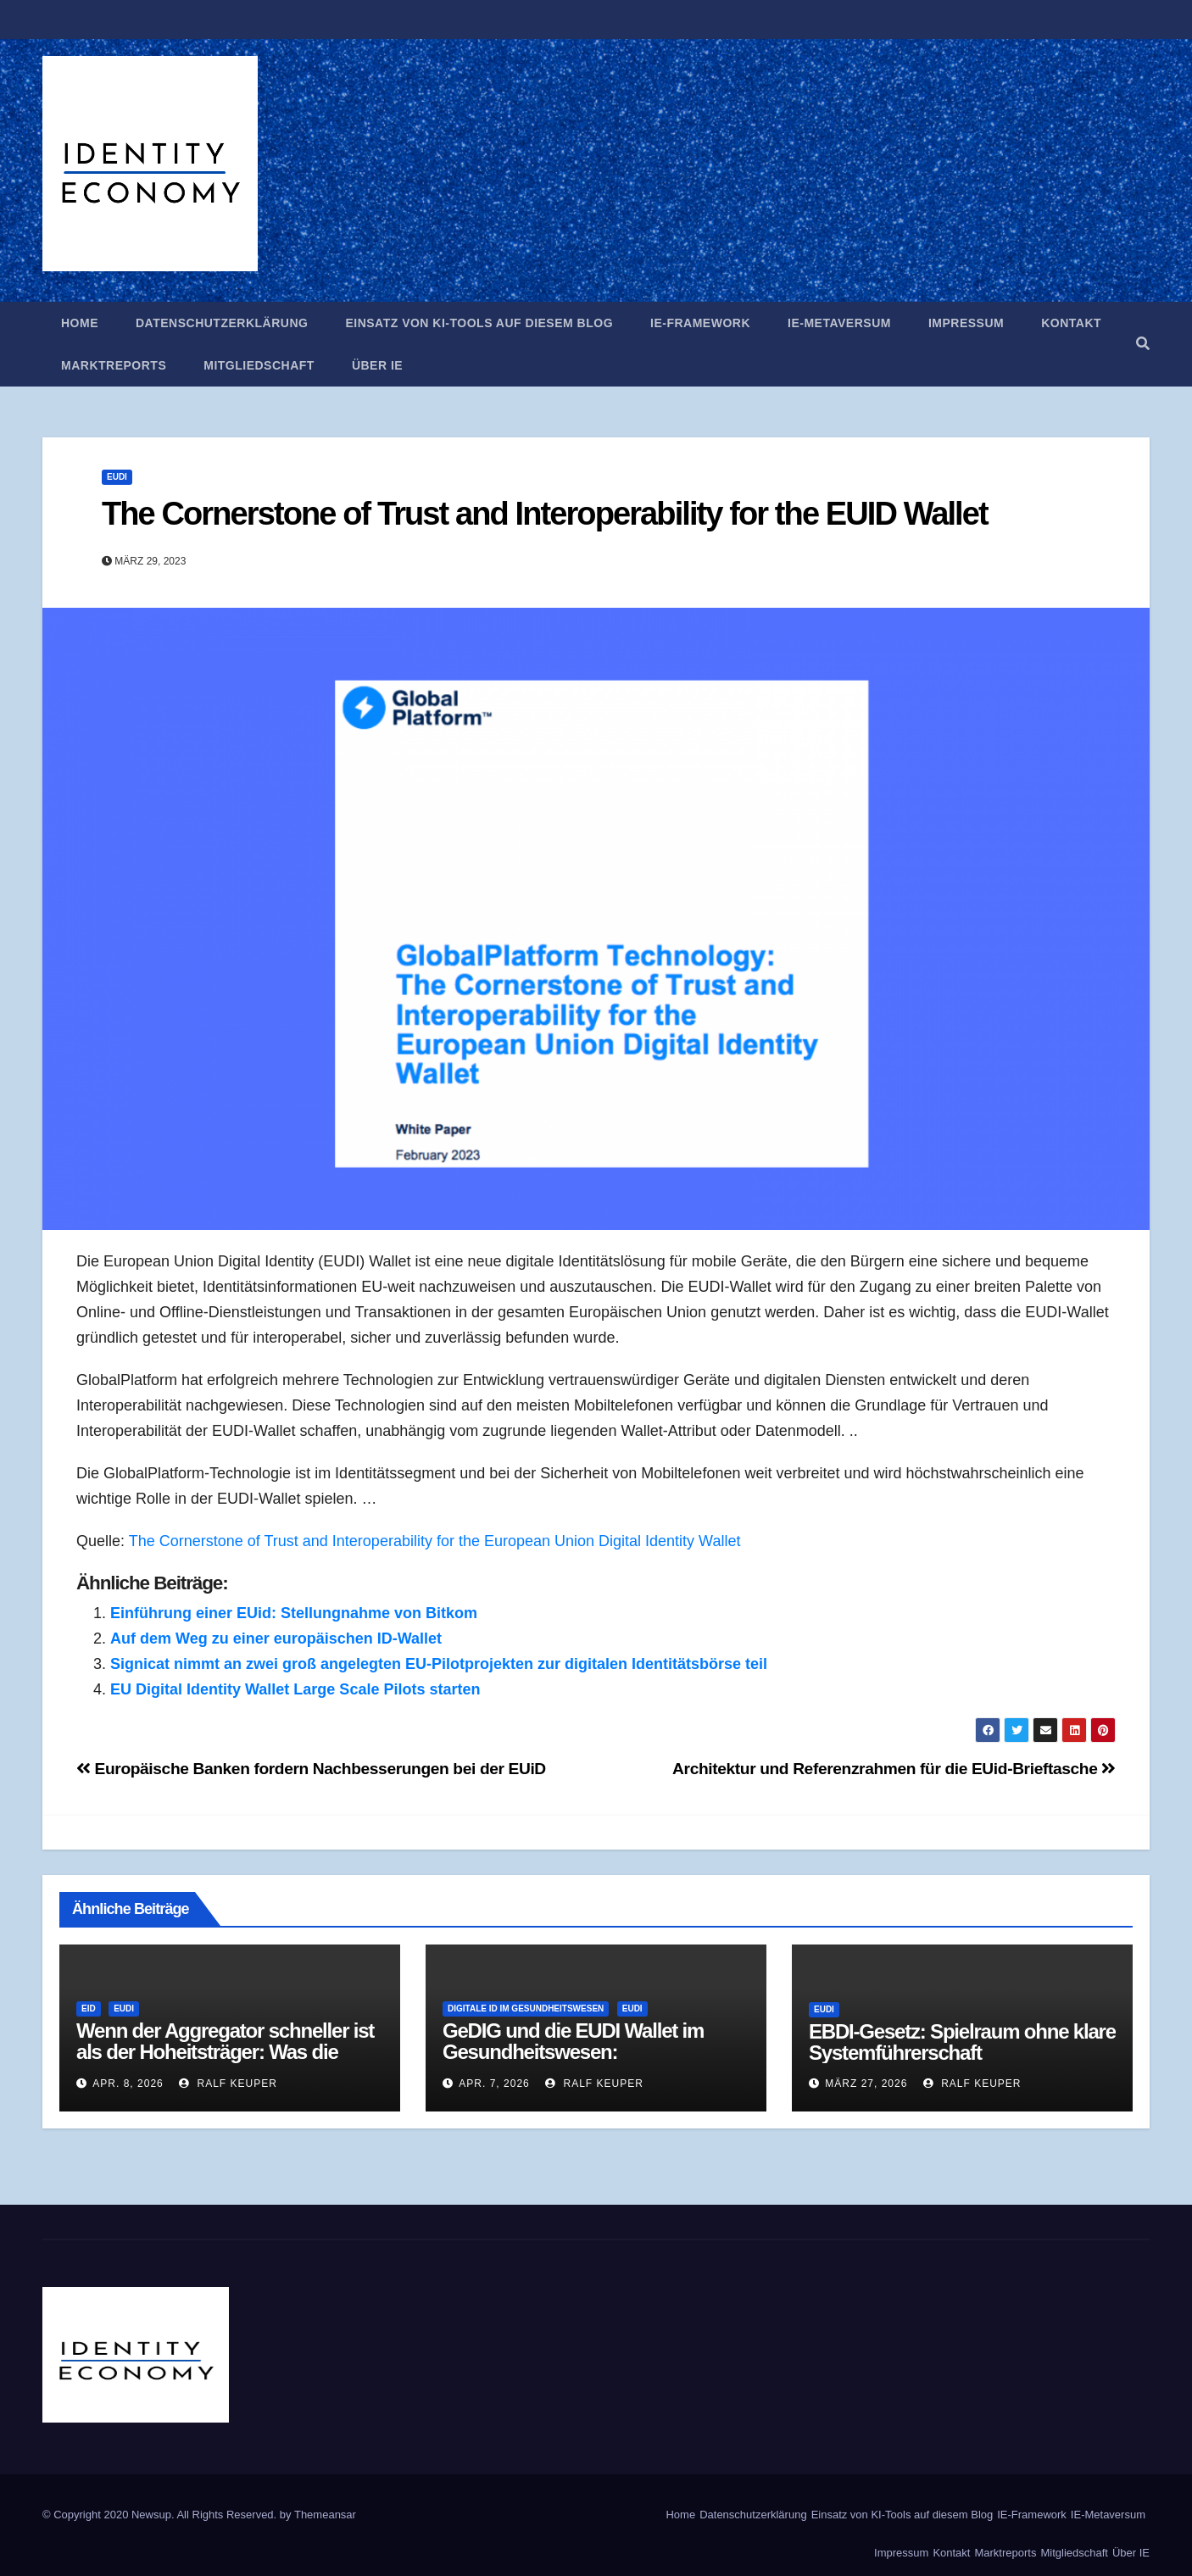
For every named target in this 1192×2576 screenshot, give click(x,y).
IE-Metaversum (839, 323)
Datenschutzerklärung (222, 323)
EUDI (117, 476)
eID (88, 2008)
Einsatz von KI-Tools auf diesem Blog (479, 323)
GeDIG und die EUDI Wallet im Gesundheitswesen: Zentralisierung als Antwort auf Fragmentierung (576, 2062)
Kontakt (1071, 323)
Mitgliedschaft (259, 365)
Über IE (377, 365)
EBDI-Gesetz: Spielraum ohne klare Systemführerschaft (962, 2042)
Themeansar (325, 2514)
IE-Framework (700, 323)
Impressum (966, 323)
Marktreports (113, 365)
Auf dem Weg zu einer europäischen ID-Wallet (276, 1638)
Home (79, 323)
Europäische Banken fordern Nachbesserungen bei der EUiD (311, 1769)
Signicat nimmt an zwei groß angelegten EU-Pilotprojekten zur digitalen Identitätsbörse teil (438, 1663)
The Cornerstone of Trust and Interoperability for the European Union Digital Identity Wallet (435, 1541)
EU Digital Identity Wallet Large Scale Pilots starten (295, 1689)
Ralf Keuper (228, 2083)
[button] (1143, 344)
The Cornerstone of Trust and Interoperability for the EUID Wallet (545, 513)
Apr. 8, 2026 (127, 2083)
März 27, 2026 (866, 2083)
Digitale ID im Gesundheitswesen (526, 2008)
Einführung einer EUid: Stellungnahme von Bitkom (293, 1613)
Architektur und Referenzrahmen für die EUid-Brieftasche (894, 1769)
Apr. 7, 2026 (494, 2083)
